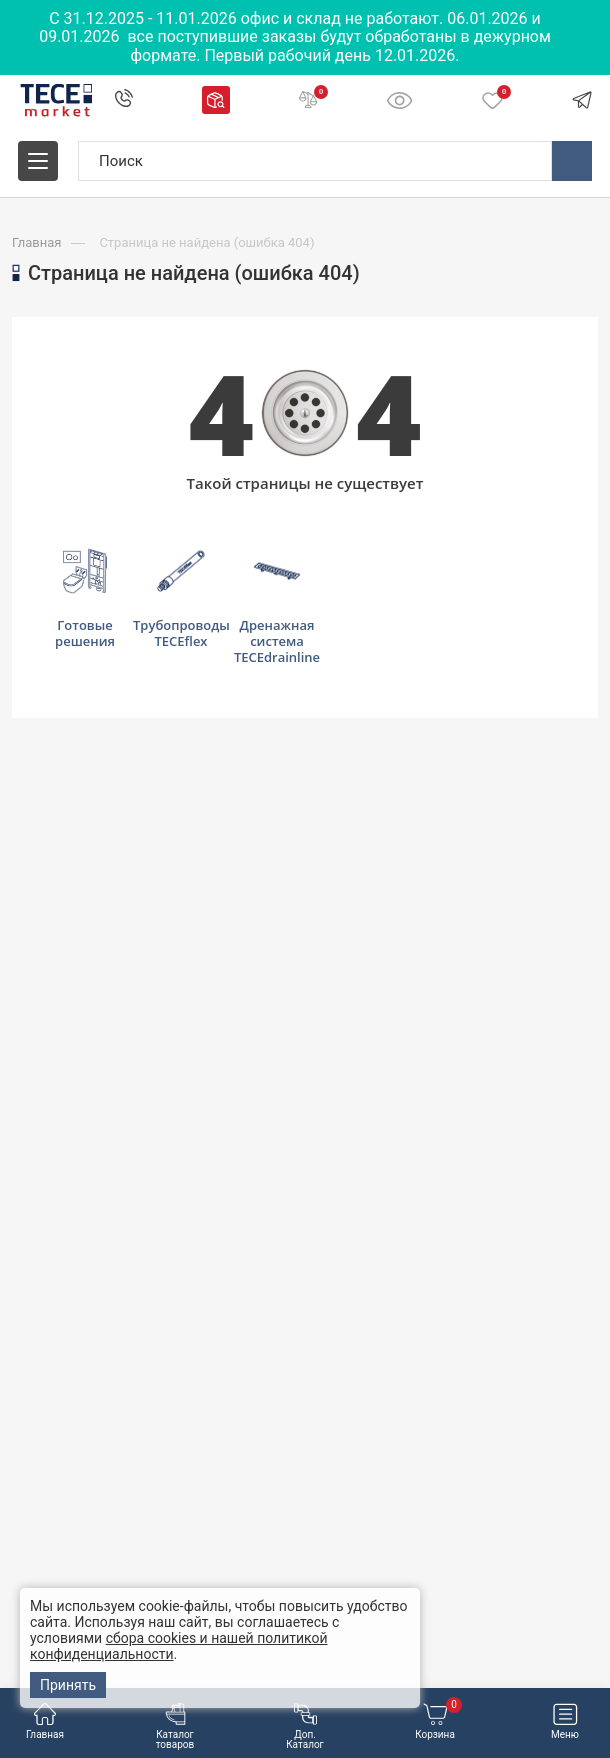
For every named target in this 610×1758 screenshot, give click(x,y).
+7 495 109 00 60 (123, 101)
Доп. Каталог (305, 1726)
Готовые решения (85, 598)
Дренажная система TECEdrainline (277, 607)
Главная (45, 1721)
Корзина (438, 1721)
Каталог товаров (175, 1726)
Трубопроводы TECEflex (181, 599)
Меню (565, 1721)
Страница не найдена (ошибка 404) (206, 242)
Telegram (582, 100)
